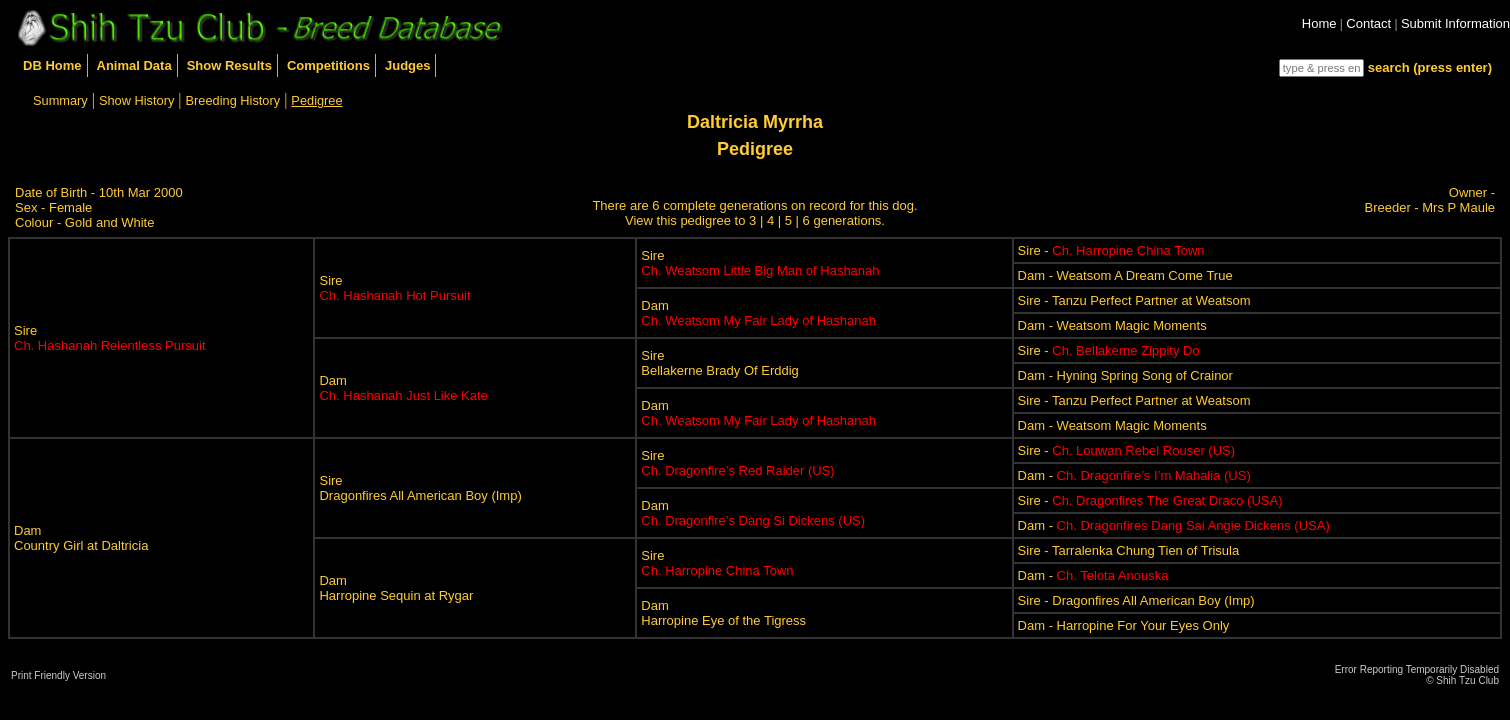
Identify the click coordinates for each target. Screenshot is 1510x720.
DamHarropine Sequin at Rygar (396, 588)
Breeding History (233, 100)
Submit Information (1455, 23)
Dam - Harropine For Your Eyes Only (1124, 625)
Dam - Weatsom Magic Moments (1112, 325)
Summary (60, 100)
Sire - (1111, 250)
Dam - (1134, 475)
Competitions (328, 65)
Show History (136, 100)
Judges (408, 65)
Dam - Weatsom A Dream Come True (1125, 275)
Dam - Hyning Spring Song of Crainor (1125, 375)
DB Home (52, 65)
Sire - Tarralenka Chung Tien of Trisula (1129, 550)
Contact (1368, 23)
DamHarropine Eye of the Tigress (723, 613)
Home (1319, 23)
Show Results (229, 65)
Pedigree (316, 100)
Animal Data (134, 65)
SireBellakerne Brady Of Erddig (720, 363)
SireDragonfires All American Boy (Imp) (420, 488)
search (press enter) (1430, 67)
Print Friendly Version (58, 675)
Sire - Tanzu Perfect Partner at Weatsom (1134, 300)
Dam (758, 313)
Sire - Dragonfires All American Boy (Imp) (1136, 600)
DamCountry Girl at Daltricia (81, 538)
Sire (110, 338)
